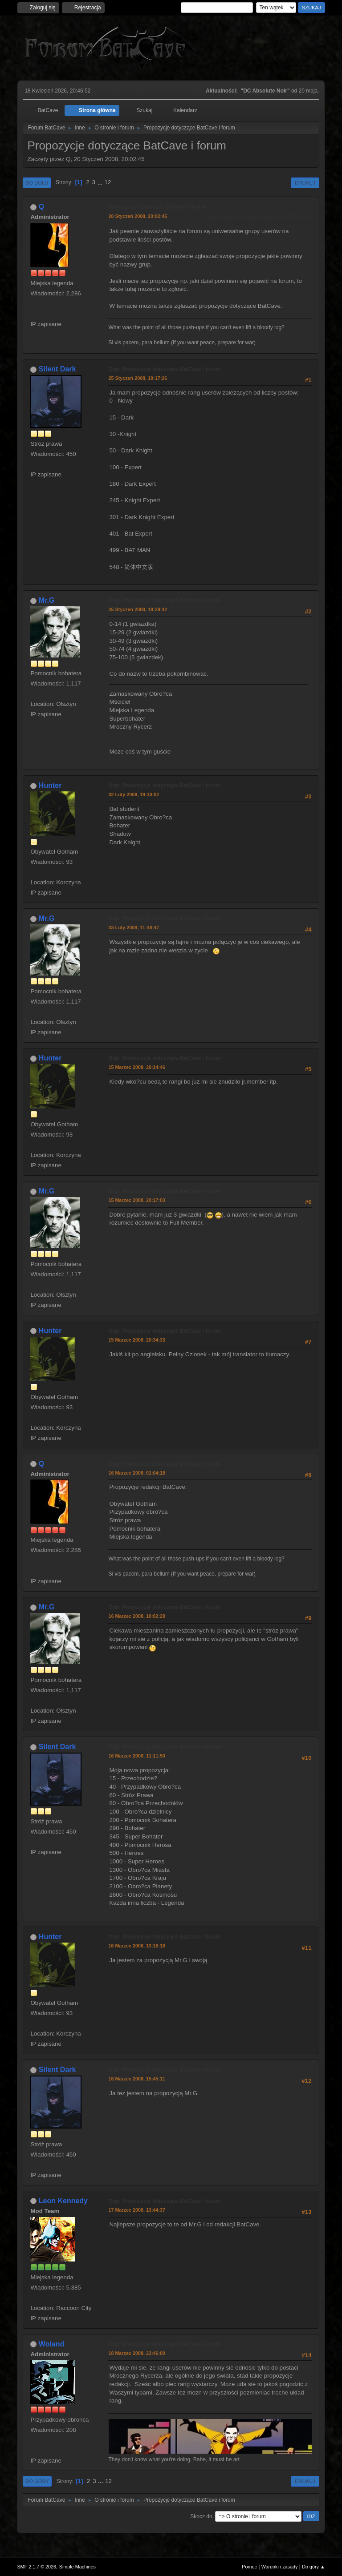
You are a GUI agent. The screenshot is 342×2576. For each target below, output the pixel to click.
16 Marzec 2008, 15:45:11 (136, 2078)
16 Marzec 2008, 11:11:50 (136, 1755)
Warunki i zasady (279, 2566)
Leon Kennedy (63, 2201)
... (101, 182)
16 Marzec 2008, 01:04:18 (136, 1472)
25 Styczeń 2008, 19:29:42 (137, 609)
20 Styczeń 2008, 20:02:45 (137, 216)
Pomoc (249, 2566)
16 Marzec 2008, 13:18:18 (136, 1945)
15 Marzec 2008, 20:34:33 (136, 1339)
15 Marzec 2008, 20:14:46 (136, 1067)
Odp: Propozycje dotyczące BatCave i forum (164, 369)
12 (108, 182)
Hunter (50, 785)
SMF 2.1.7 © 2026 (36, 2566)
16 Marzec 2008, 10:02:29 (136, 1616)
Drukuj (305, 182)
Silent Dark (57, 369)
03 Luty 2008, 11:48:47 (133, 927)
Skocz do (201, 2516)
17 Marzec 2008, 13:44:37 (136, 2210)
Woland (51, 2344)
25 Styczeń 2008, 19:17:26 (137, 378)
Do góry (37, 2481)
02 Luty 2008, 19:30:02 (133, 794)
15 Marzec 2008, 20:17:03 (136, 1200)
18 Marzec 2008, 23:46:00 (136, 2353)
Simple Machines (77, 2566)
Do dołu (36, 182)
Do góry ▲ (313, 2566)
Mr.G (47, 600)
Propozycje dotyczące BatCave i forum (157, 207)
